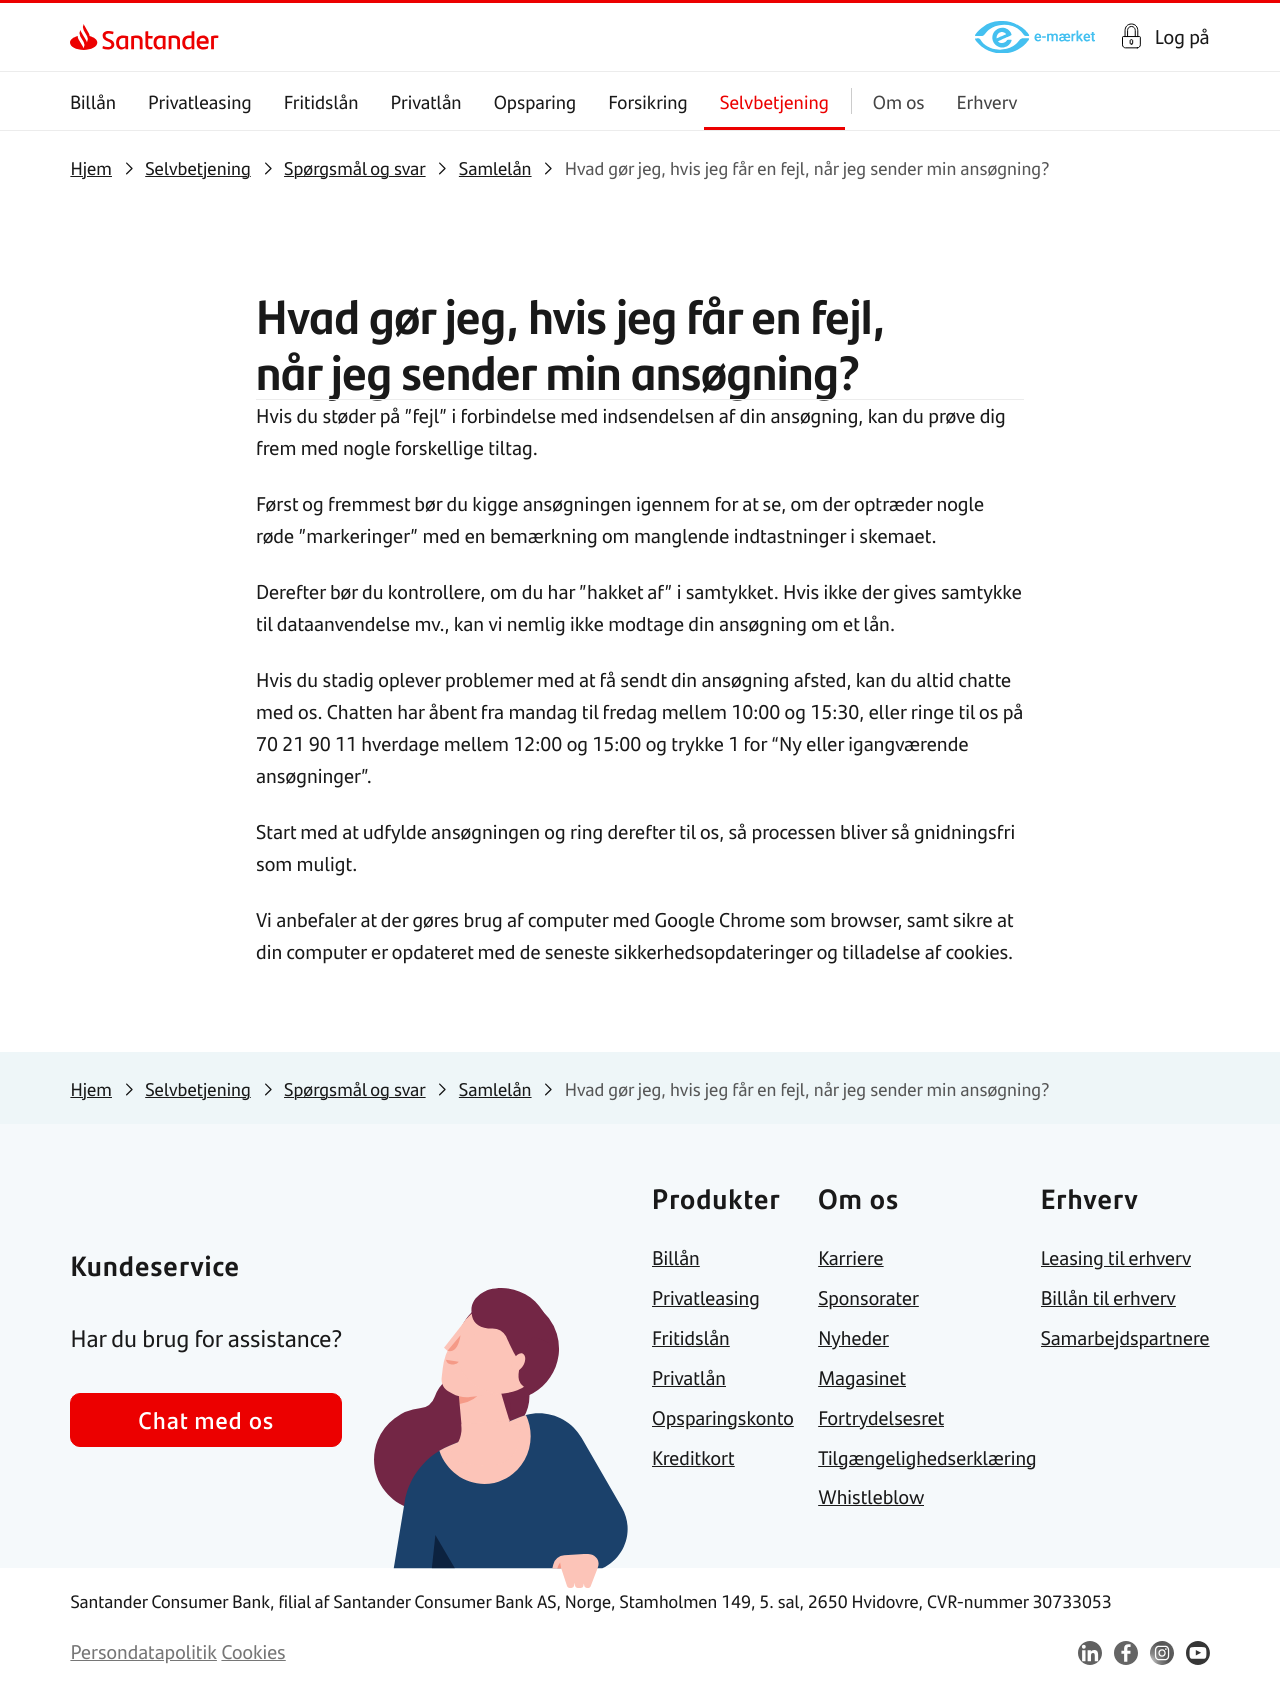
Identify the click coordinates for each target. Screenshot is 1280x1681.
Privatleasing (200, 101)
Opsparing (535, 101)
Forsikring (649, 101)
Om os (899, 101)
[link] (87, 37)
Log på (1182, 37)
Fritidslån (321, 101)
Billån (93, 101)
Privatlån (426, 101)
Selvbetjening (774, 101)
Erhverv (987, 101)
